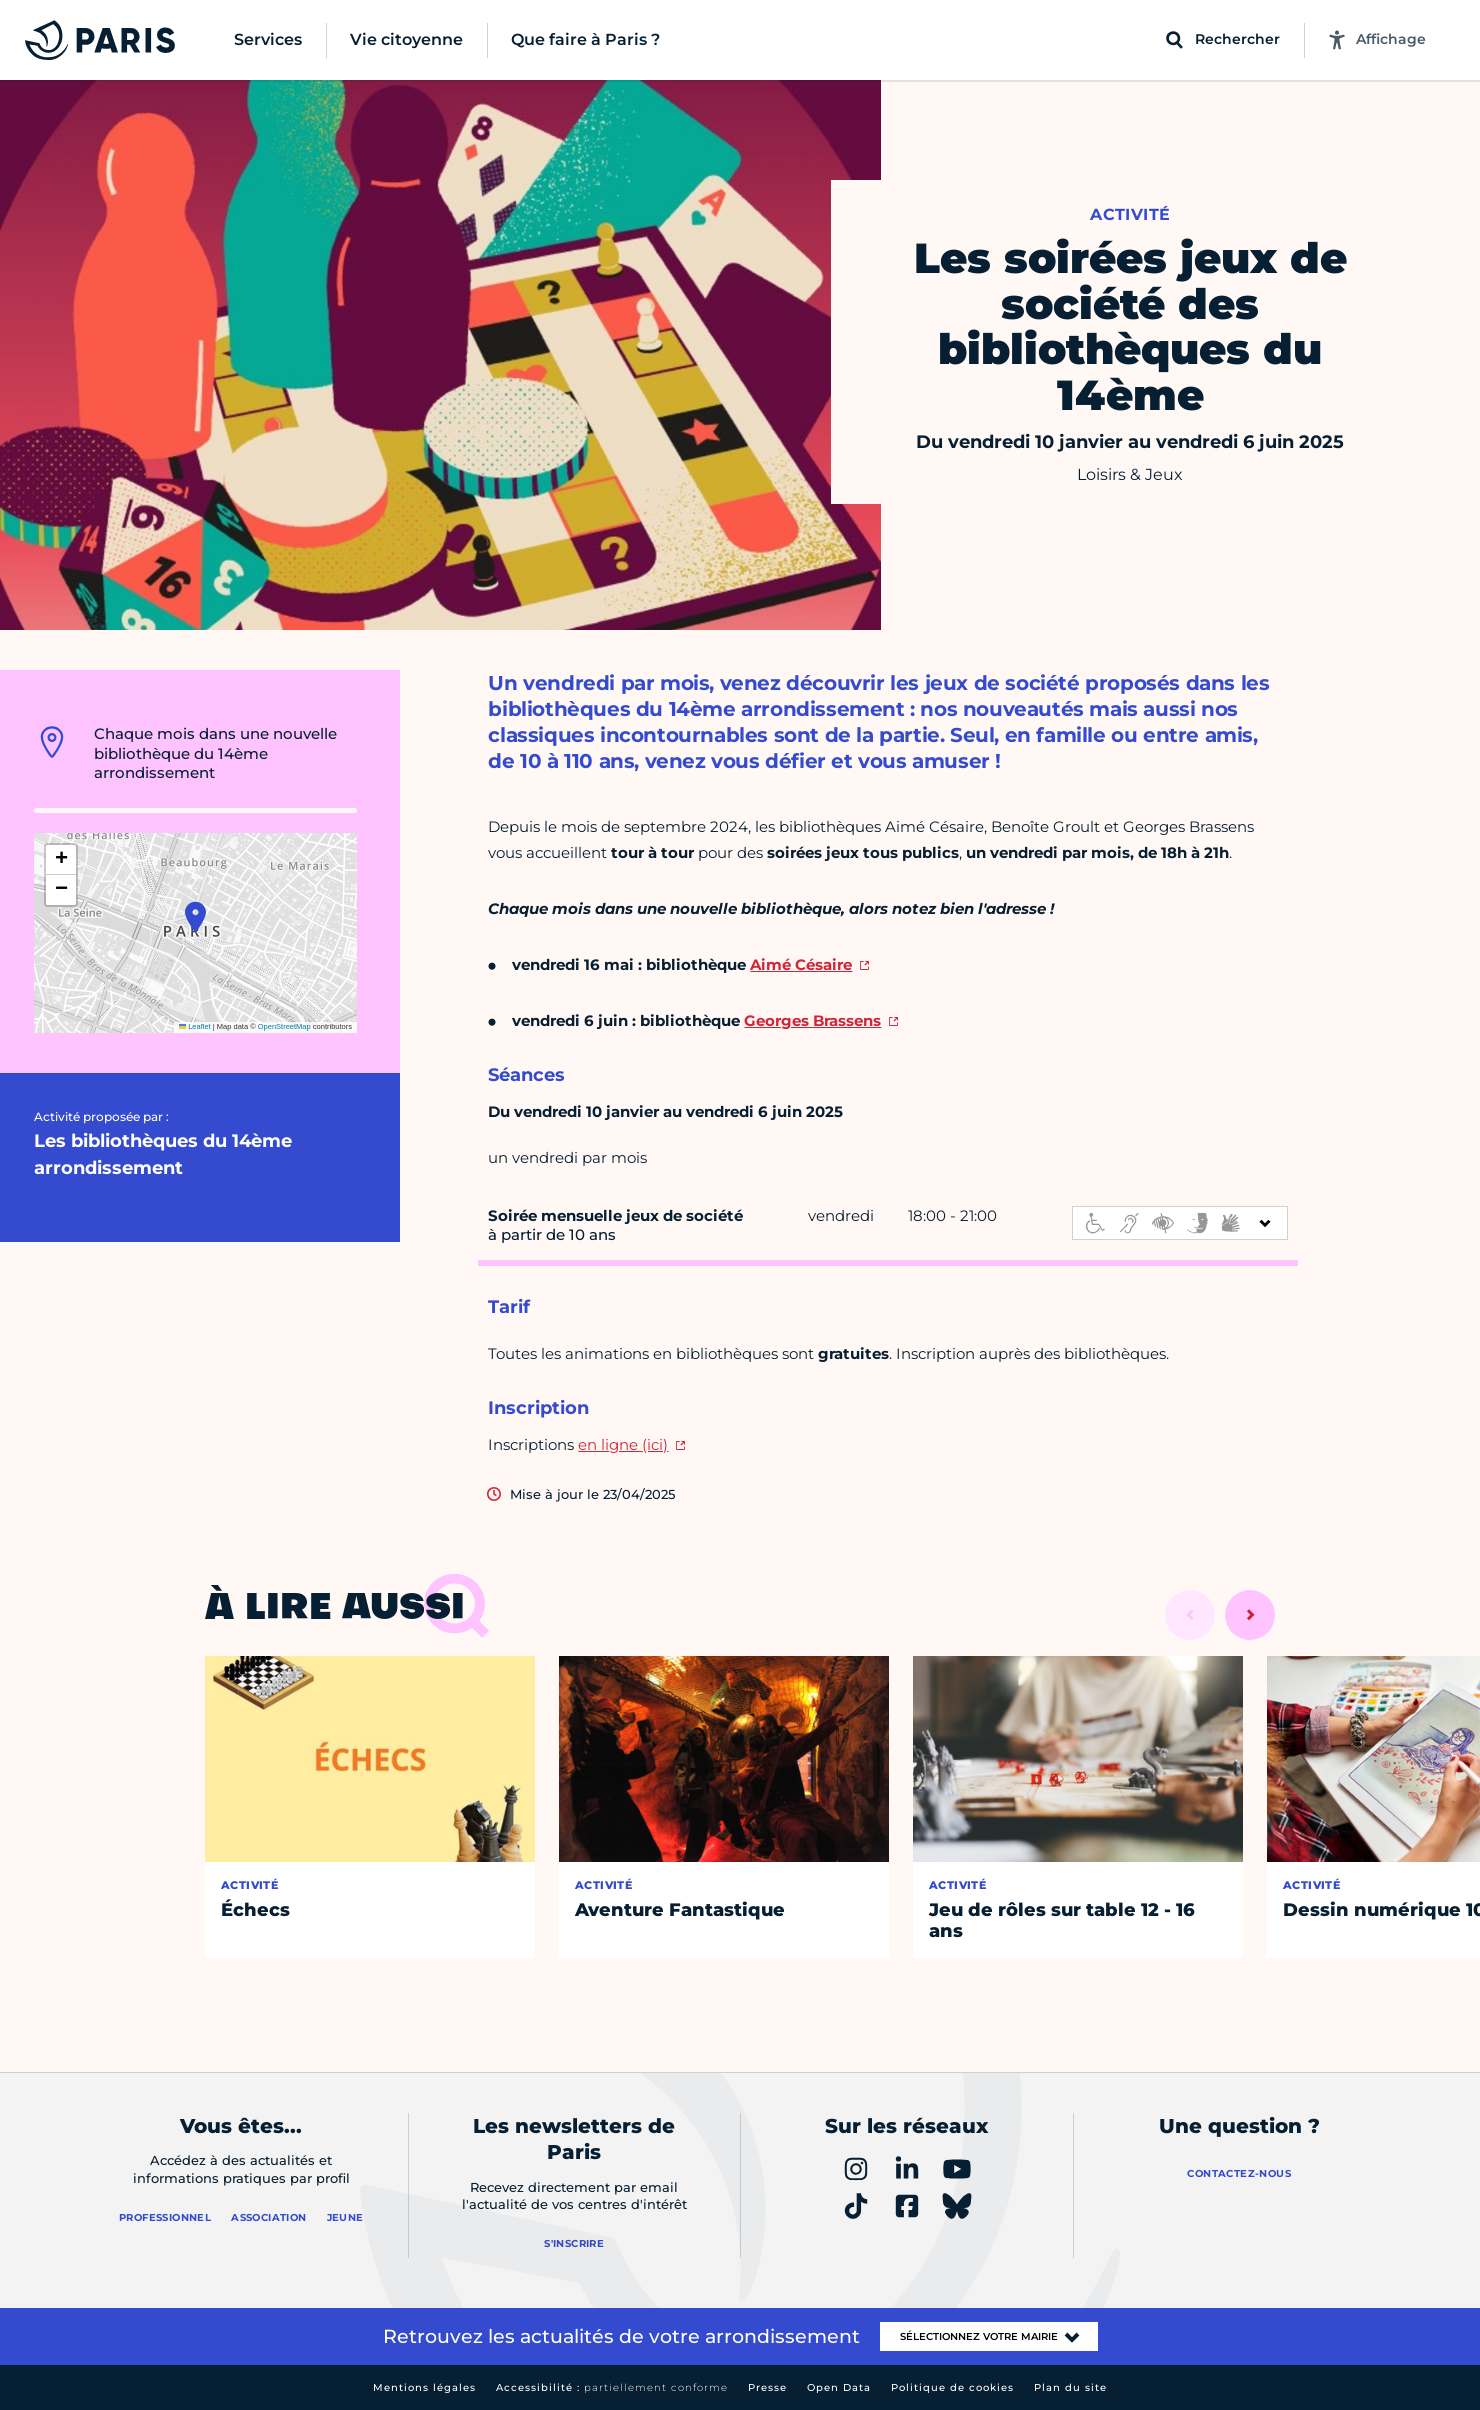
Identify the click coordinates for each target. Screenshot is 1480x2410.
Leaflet (195, 1026)
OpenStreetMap (284, 1026)
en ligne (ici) (623, 1444)
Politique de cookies (952, 2387)
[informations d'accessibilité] (1180, 1223)
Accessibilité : (612, 2387)
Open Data (839, 2387)
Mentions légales (424, 2387)
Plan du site (1070, 2387)
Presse (767, 2387)
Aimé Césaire (801, 964)
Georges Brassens (812, 1020)
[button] (195, 917)
